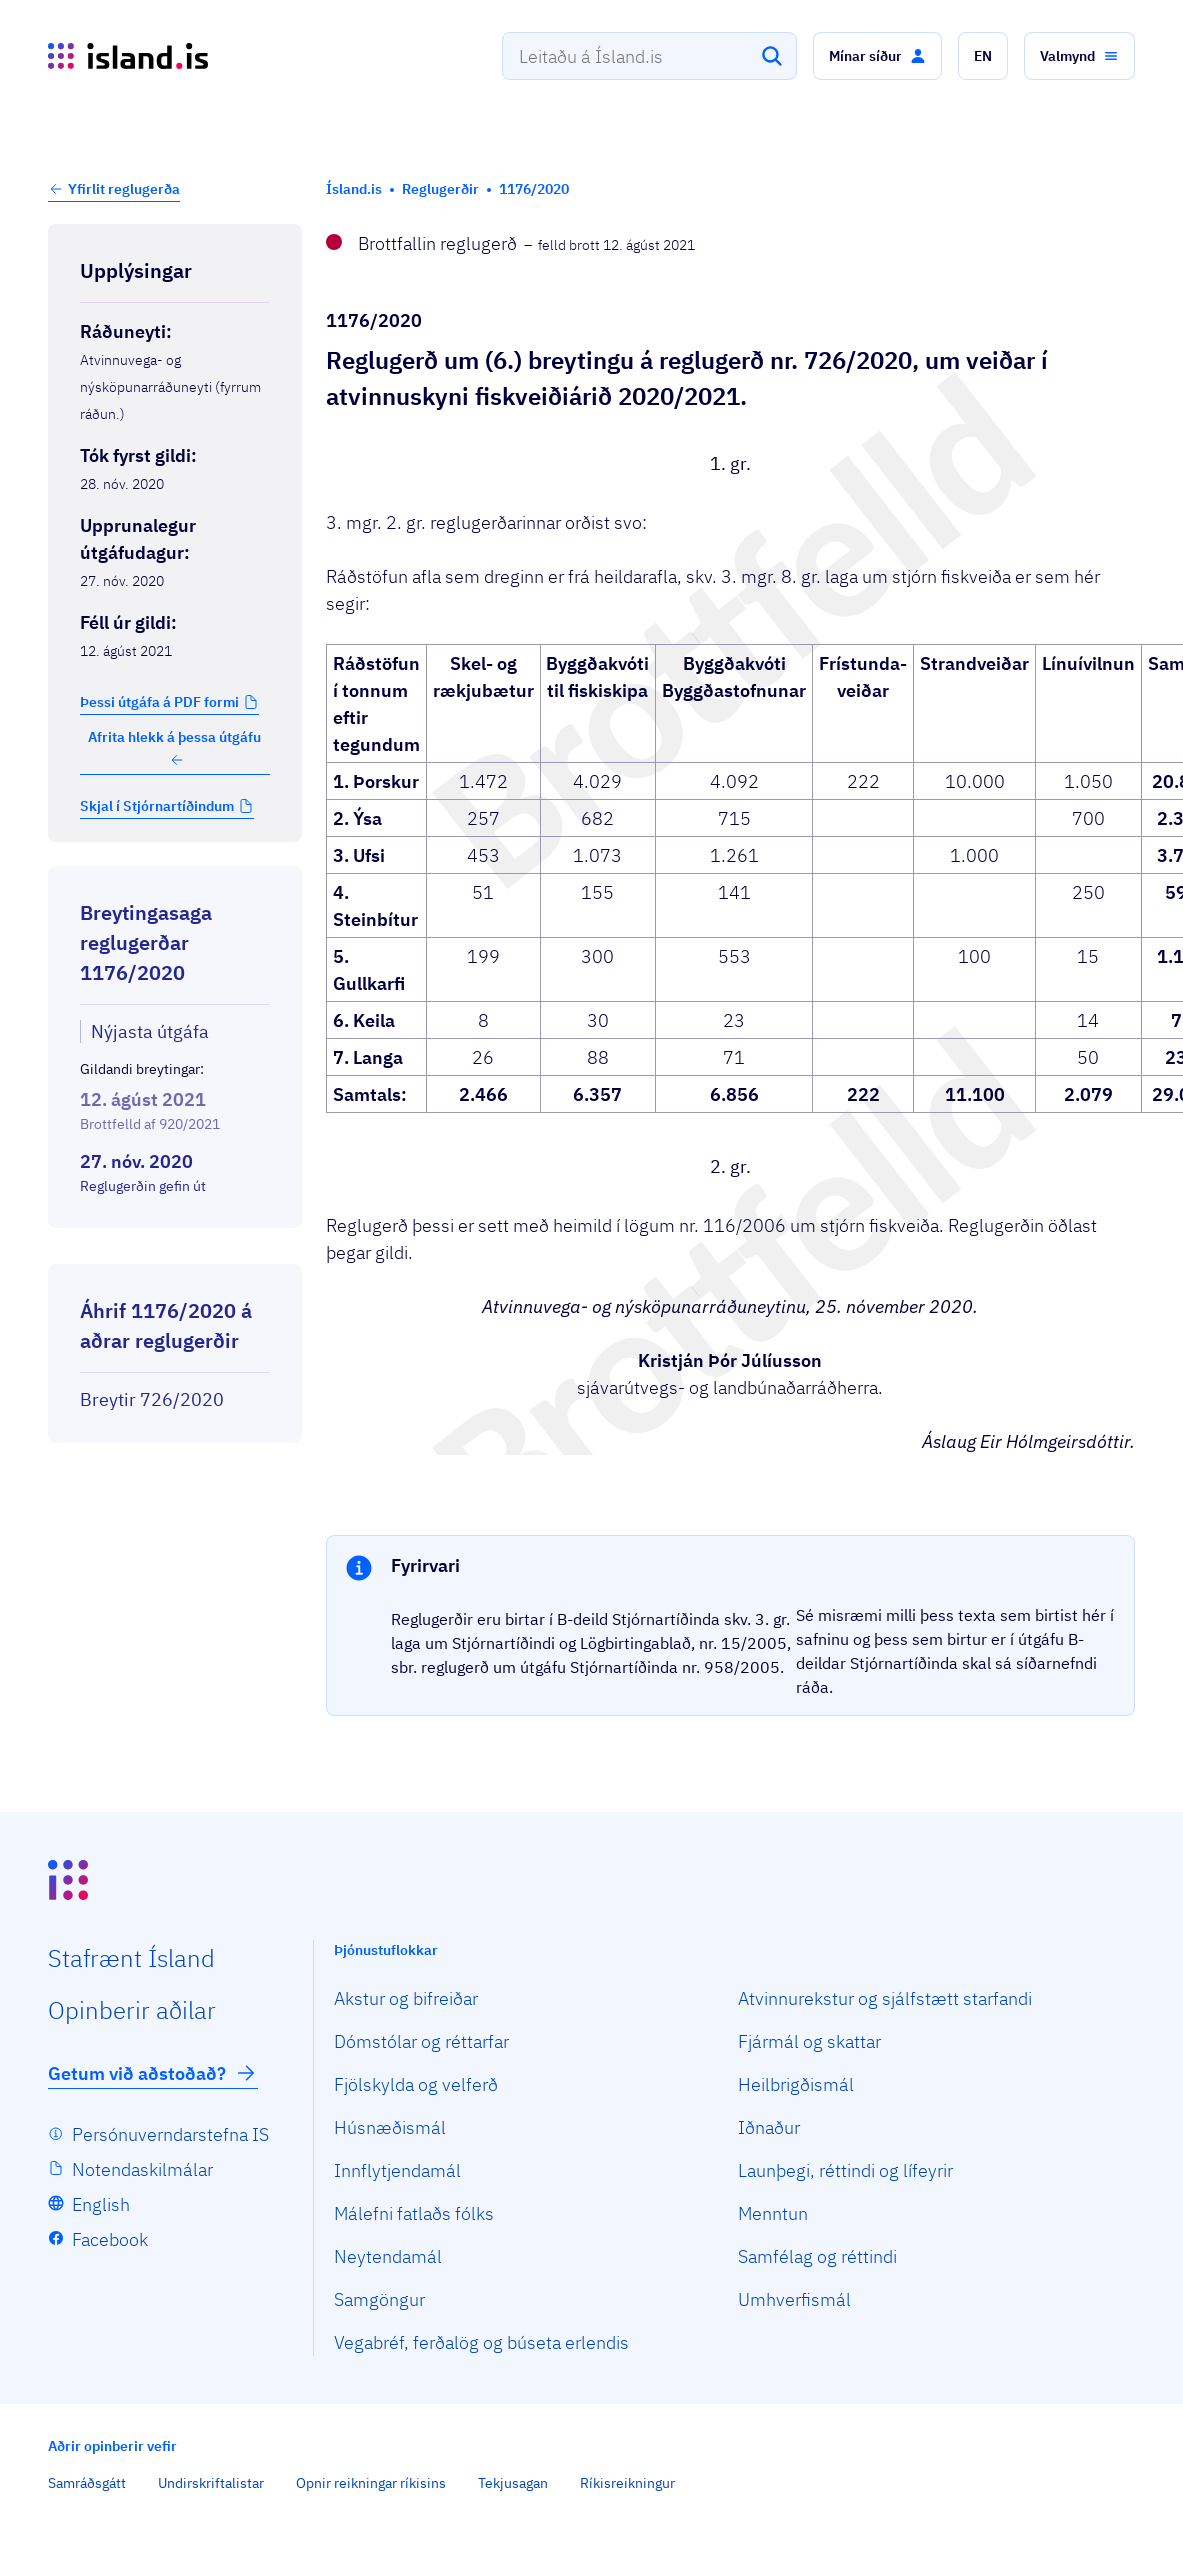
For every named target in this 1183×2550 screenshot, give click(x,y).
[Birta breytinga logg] (175, 1246)
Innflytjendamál (397, 2170)
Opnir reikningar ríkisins (371, 2483)
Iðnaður (769, 2127)
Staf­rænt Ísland (131, 1958)
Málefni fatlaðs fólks (414, 2213)
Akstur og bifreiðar (406, 1998)
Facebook (110, 2239)
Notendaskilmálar (142, 2169)
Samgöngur (379, 2299)
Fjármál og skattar (809, 2041)
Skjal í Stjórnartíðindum (157, 806)
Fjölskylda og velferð (416, 2084)
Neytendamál (388, 2256)
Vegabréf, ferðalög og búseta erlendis (481, 2342)
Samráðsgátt (87, 2483)
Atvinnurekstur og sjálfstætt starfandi (885, 1998)
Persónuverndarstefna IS (170, 2134)
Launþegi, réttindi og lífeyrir (845, 2170)
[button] (877, 56)
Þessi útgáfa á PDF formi (159, 702)
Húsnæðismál (390, 2127)
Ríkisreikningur (627, 2483)
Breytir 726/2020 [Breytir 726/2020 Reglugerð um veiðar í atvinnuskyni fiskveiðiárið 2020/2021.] (152, 1399)
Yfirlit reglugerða (124, 189)
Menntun (773, 2213)
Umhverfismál (794, 2299)
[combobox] (649, 56)
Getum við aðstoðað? (153, 2073)
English (101, 2204)
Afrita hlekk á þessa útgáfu (174, 747)
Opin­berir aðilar (132, 2010)
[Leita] (772, 56)
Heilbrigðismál (796, 2084)
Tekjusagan (513, 2483)
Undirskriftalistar (211, 2483)
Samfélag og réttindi (817, 2256)
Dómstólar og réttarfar (421, 2041)
